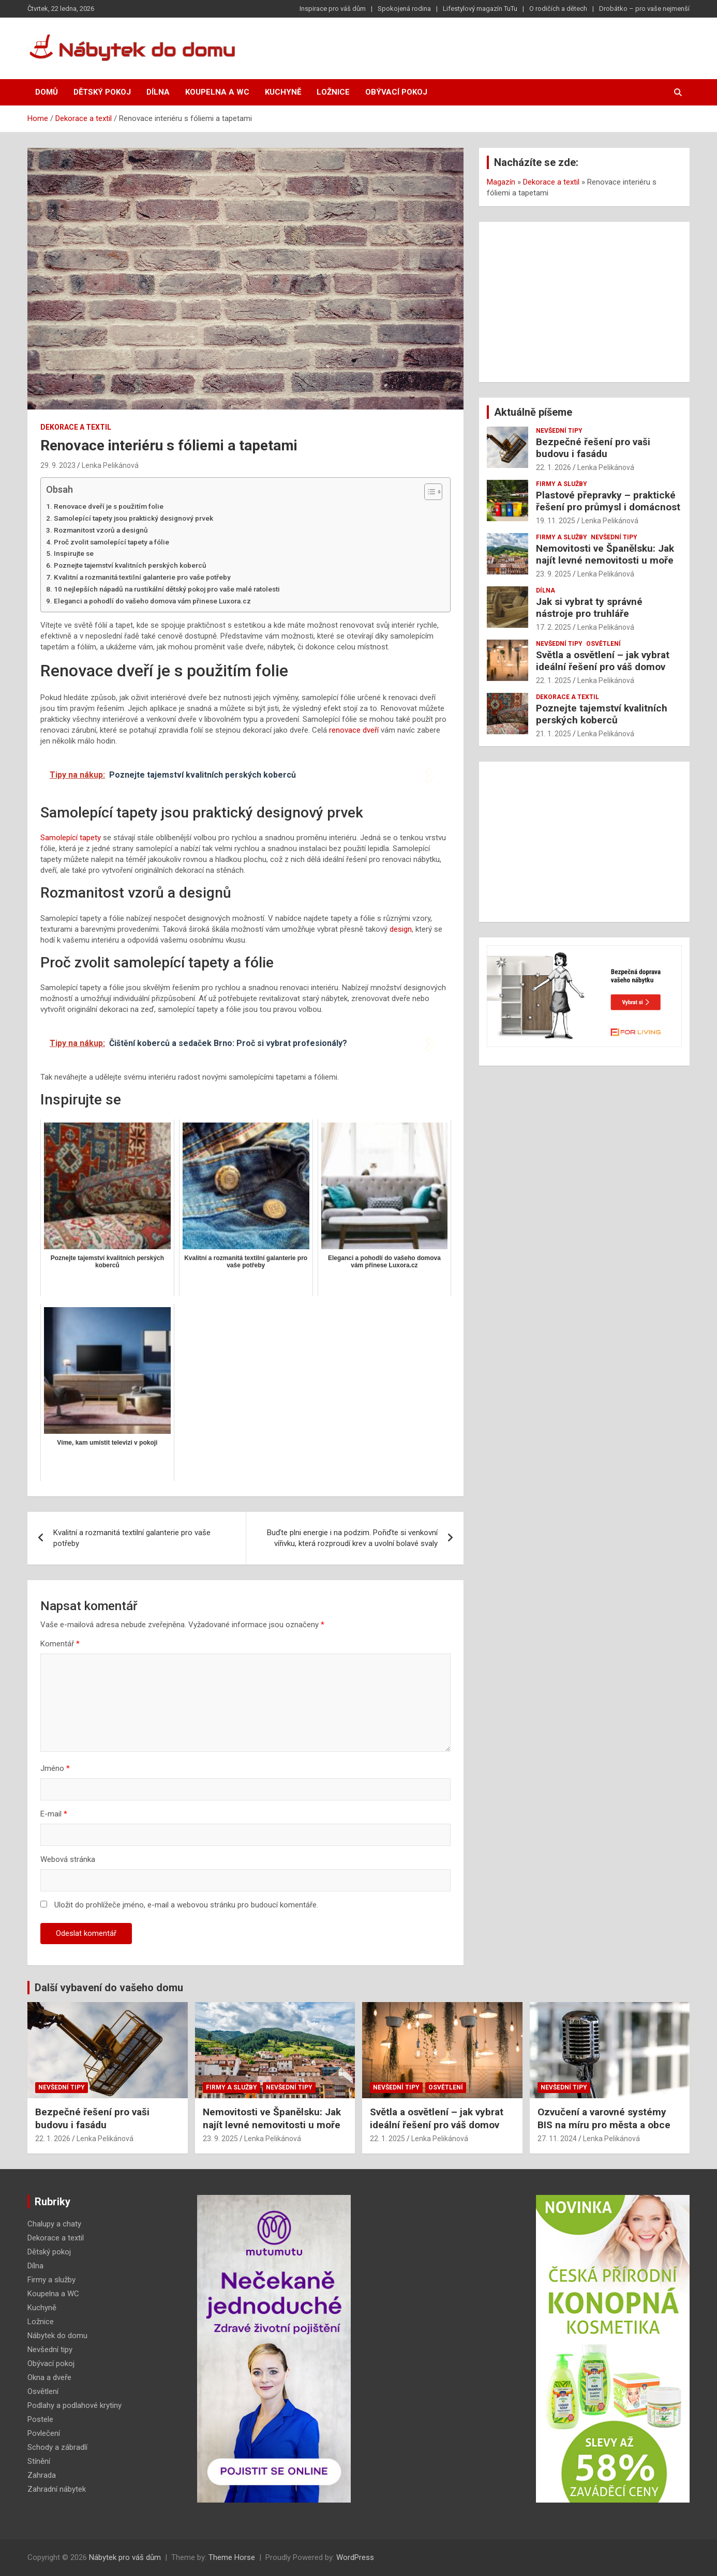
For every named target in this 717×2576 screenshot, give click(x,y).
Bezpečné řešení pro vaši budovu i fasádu (593, 448)
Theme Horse (231, 2557)
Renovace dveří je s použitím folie (108, 506)
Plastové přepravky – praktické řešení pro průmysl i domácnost (608, 501)
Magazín (501, 182)
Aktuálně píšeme (533, 412)
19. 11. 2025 (555, 521)
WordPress (355, 2557)
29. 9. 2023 (58, 465)
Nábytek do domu (57, 2335)
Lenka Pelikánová (110, 465)
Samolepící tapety (70, 837)
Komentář (60, 1643)
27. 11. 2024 (557, 2138)
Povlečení (43, 2433)
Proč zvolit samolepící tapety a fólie (111, 542)
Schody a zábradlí (57, 2447)
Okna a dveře (49, 2377)
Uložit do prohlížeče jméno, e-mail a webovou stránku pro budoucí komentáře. (186, 1905)
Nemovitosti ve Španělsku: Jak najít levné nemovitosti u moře (605, 554)
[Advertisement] (584, 302)
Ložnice (333, 92)
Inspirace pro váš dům (333, 8)
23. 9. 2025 (553, 574)
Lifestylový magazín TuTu (480, 8)
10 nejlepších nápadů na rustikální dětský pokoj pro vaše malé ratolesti (167, 589)
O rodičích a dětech (558, 8)
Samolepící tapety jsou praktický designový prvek (133, 518)
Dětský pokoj (102, 92)
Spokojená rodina (404, 8)
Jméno (55, 1768)
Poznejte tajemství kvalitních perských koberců (130, 565)
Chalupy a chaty (54, 2224)
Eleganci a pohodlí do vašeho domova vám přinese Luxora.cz (152, 601)
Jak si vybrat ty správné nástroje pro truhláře (589, 607)
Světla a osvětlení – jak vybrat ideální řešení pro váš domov (602, 661)
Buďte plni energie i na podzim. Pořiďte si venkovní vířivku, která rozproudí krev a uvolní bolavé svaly (352, 1538)
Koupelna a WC (217, 92)
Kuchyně (283, 92)
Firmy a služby (561, 484)
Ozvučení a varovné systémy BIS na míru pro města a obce (603, 2118)
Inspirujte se (74, 553)
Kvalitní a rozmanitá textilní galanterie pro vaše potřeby (142, 577)
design (401, 929)
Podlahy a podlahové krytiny (74, 2405)
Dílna (158, 92)
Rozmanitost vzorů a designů (101, 530)
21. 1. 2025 (553, 734)
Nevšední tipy (559, 430)
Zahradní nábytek (56, 2489)
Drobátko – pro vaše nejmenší (644, 8)
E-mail (53, 1814)
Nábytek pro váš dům (125, 2557)
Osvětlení (603, 643)
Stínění (38, 2461)
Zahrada (41, 2475)
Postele (40, 2419)
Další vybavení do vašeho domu (109, 1987)
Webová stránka (67, 1859)
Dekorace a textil (75, 427)
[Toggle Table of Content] (428, 492)
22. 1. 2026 (553, 467)
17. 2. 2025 (553, 627)
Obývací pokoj (396, 92)
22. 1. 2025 (553, 680)
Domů (46, 92)
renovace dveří (354, 730)
